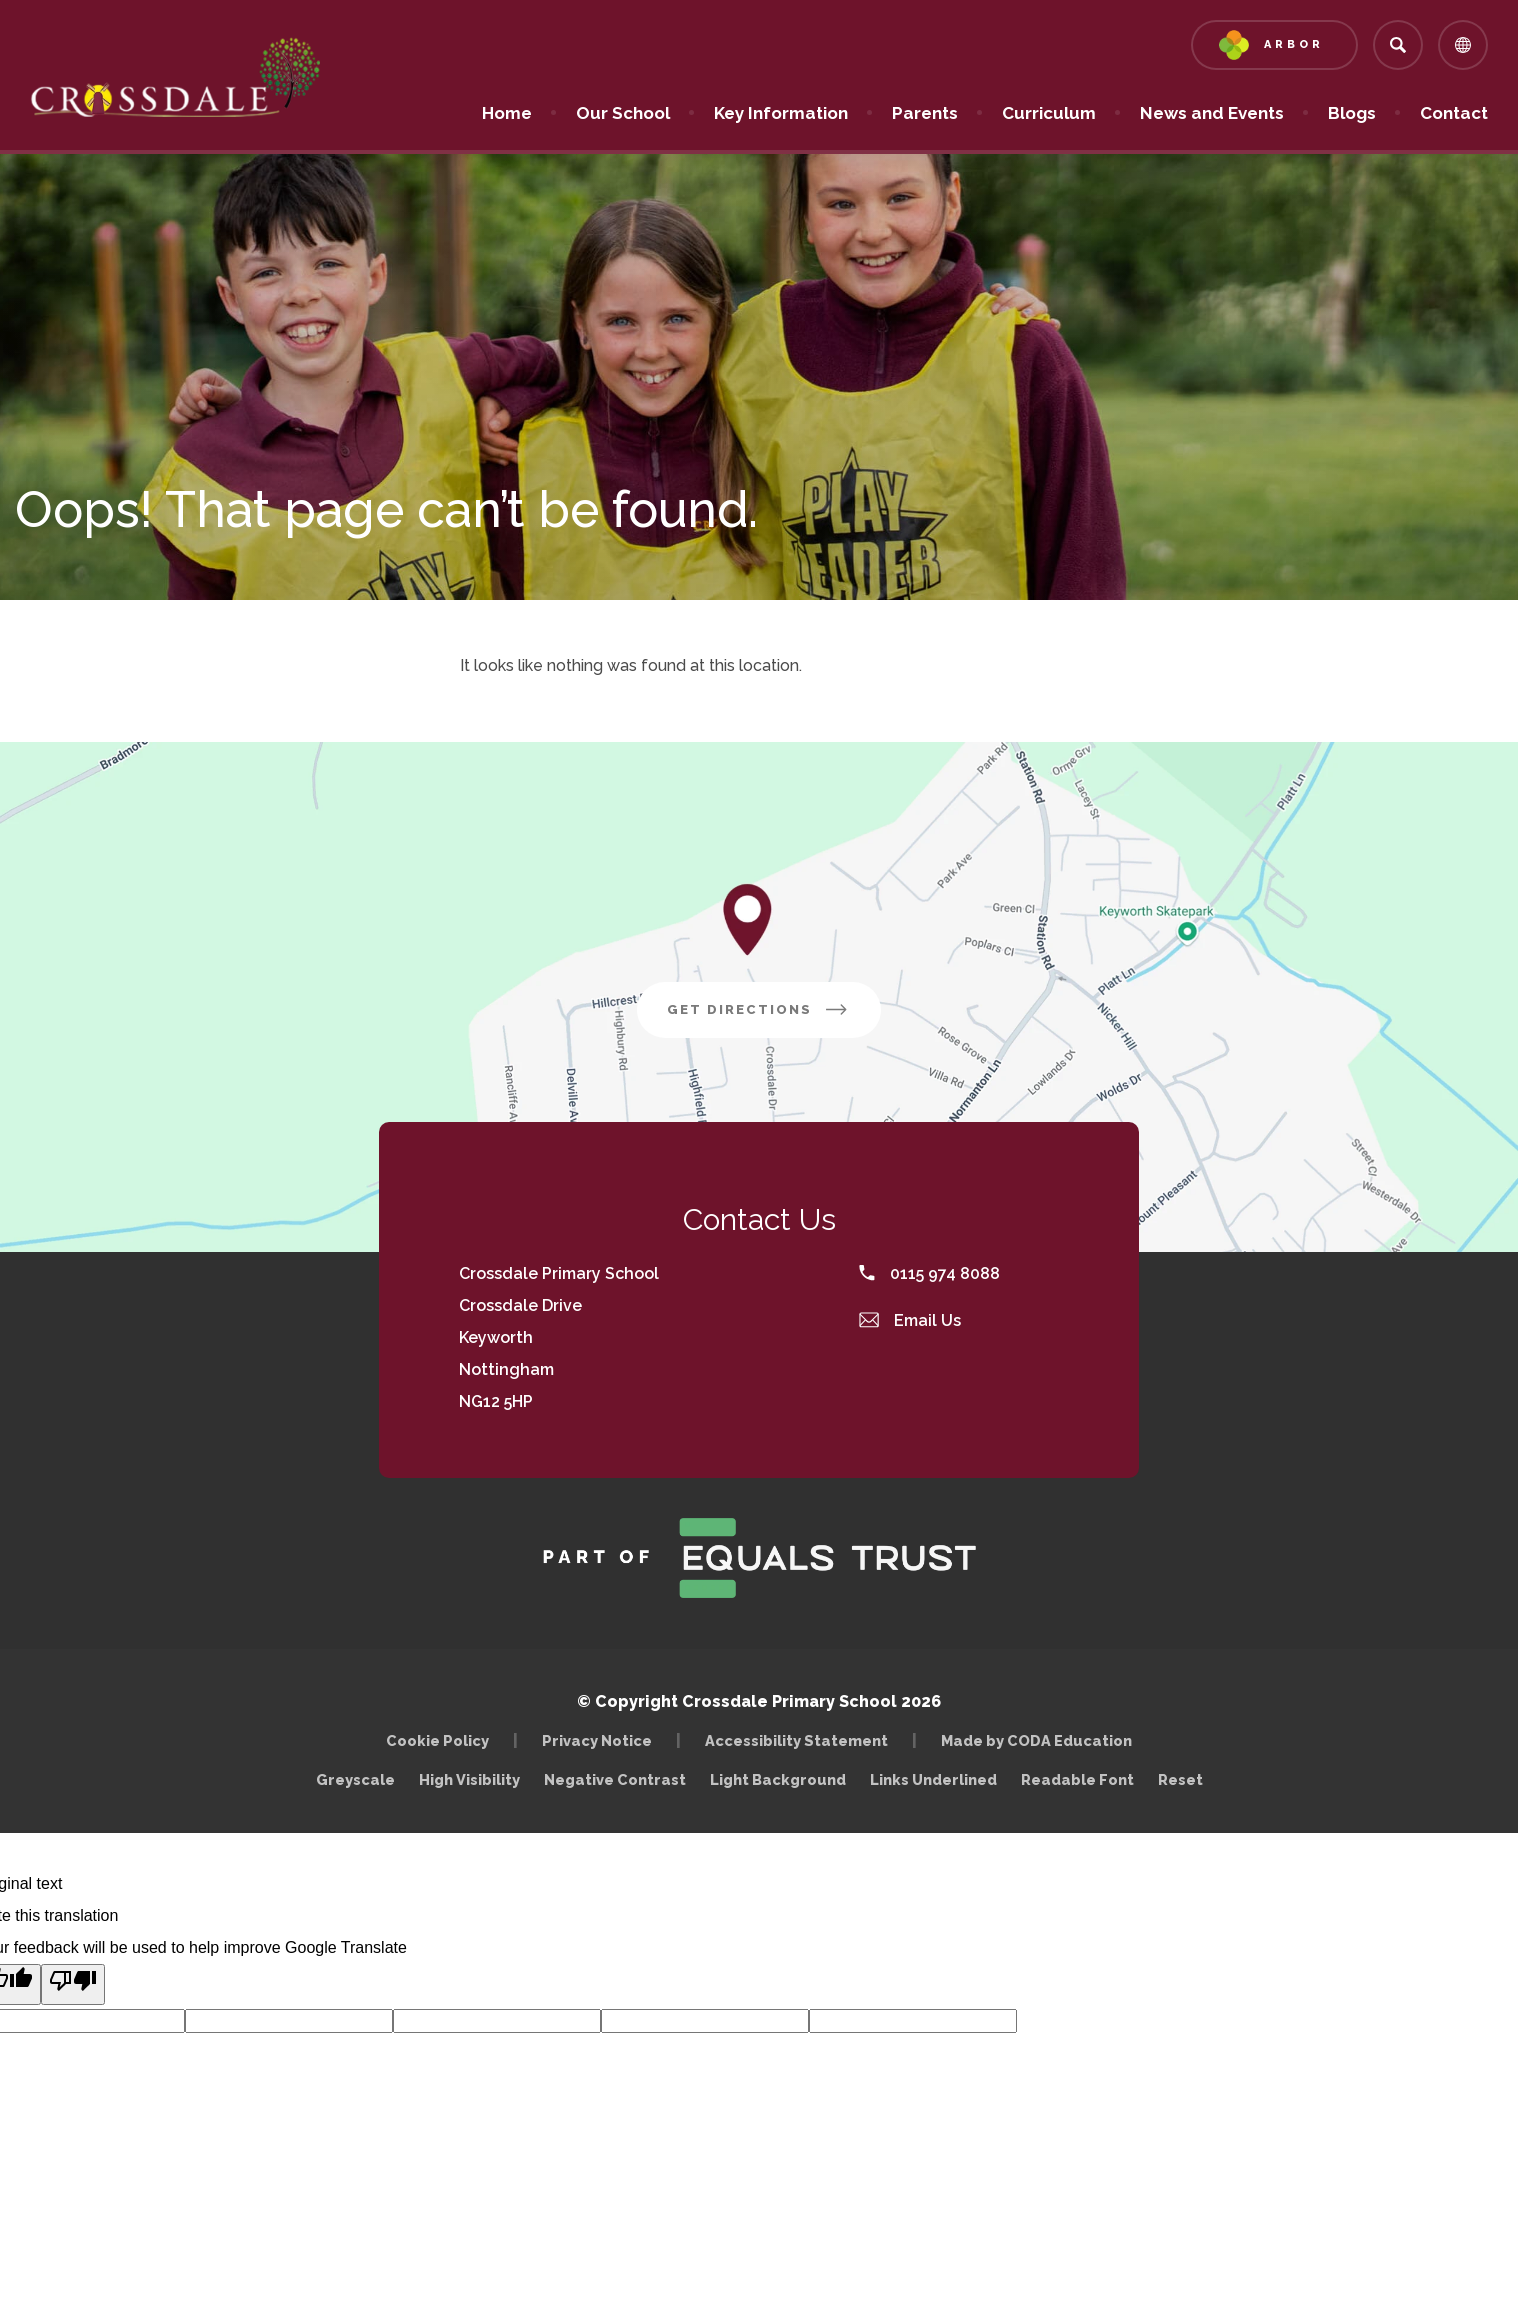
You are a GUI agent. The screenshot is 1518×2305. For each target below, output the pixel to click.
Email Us (910, 1320)
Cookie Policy (437, 1740)
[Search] (1398, 45)
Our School (623, 113)
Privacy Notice (597, 1740)
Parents (925, 113)
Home (507, 113)
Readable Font (1077, 1779)
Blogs (1352, 113)
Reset (1180, 1779)
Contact (1454, 113)
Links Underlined (933, 1779)
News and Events (1212, 113)
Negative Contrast (615, 1779)
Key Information (781, 113)
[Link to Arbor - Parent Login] (1274, 45)
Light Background (778, 1779)
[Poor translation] (73, 1984)
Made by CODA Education (1041, 1740)
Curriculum (1049, 113)
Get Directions (774, 1017)
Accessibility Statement (796, 1740)
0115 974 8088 (929, 1273)
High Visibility (469, 1779)
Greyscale (355, 1779)
